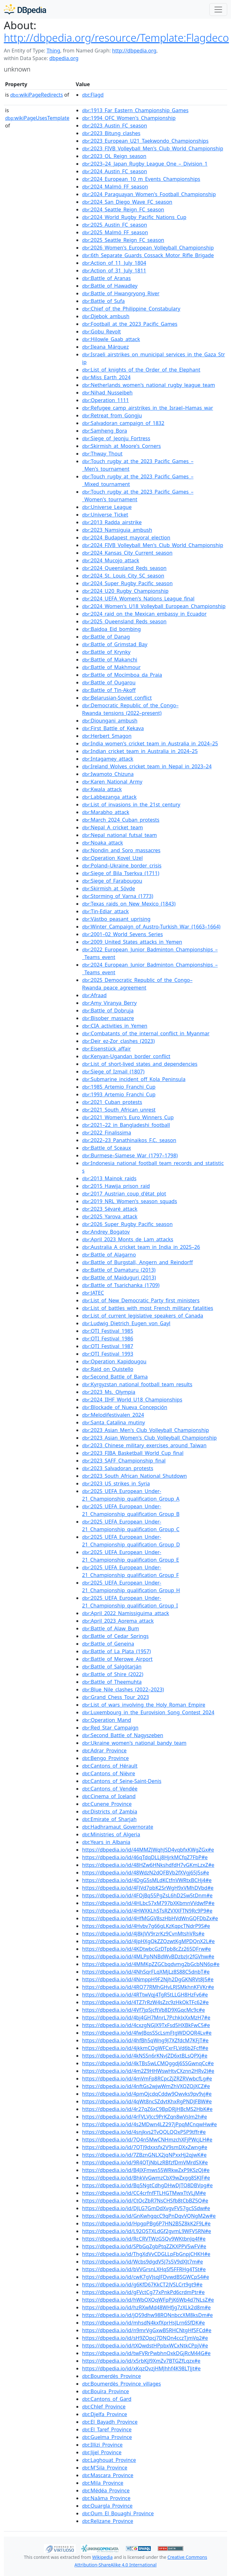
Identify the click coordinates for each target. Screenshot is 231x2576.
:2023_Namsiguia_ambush (117, 529)
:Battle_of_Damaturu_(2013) (119, 1269)
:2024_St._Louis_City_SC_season (123, 575)
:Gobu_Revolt (101, 331)
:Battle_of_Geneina (108, 1643)
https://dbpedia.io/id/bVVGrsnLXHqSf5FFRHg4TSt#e (144, 2269)
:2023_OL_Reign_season (114, 156)
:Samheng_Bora (104, 430)
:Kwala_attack (102, 789)
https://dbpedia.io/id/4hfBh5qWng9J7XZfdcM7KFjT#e (145, 2040)
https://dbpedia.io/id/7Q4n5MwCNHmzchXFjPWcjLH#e (147, 2139)
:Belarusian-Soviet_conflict (117, 697)
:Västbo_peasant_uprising (116, 918)
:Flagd (93, 94)
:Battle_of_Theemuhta (112, 1681)
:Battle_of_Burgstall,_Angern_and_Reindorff (137, 1262)
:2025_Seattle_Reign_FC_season (123, 239)
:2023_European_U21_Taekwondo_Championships (145, 140)
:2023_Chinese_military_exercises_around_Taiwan (144, 1445)
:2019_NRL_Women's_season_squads (129, 1201)
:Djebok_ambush (106, 316)
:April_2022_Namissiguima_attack (125, 1613)
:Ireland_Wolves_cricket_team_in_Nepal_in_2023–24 (147, 766)
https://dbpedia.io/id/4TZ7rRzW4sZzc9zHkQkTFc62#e (145, 2002)
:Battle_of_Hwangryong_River (120, 293)
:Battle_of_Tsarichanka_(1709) (120, 1285)
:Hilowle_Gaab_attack (111, 339)
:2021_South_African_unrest (119, 1109)
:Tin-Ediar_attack (105, 911)
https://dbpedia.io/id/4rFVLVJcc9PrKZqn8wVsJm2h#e (144, 2116)
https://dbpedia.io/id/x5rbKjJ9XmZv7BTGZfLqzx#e (141, 2360)
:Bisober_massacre (108, 1018)
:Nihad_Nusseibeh (107, 392)
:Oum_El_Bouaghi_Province (118, 2513)
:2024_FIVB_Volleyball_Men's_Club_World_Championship (152, 545)
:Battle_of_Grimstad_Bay (114, 644)
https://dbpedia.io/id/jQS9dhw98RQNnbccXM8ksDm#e (147, 2315)
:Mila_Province (102, 2482)
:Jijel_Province (102, 2452)
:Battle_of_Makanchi (109, 659)
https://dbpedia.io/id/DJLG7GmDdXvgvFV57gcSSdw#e (146, 2208)
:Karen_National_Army (112, 781)
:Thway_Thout (102, 453)
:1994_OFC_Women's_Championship (129, 117)
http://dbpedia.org (134, 50)
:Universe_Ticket (105, 514)
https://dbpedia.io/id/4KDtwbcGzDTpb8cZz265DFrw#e (146, 1948)
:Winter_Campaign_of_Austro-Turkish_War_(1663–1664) (151, 926)
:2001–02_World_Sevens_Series (122, 934)
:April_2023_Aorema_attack (118, 1620)
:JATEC (93, 1292)
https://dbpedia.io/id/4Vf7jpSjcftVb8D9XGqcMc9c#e (143, 2009)
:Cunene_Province (107, 1803)
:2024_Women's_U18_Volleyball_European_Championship (154, 606)
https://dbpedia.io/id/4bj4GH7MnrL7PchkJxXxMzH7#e (146, 2017)
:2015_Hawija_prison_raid (116, 1185)
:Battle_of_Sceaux (106, 1147)
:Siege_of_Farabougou (112, 880)
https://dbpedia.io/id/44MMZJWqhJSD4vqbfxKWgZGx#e (148, 1849)
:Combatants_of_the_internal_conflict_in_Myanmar (145, 1033)
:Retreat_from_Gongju (112, 415)
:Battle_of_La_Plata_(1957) (116, 1651)
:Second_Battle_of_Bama (115, 1376)
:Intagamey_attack (107, 758)
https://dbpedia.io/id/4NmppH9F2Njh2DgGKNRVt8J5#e (148, 1979)
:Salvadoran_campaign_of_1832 (123, 423)
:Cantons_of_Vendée (109, 1788)
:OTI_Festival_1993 (107, 1353)
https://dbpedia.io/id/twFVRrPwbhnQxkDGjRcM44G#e (146, 2353)
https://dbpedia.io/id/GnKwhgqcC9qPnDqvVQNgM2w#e (149, 2215)
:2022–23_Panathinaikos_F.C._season (129, 1140)
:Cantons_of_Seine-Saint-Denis (121, 1781)
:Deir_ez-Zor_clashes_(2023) (118, 1041)
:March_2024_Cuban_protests (120, 819)
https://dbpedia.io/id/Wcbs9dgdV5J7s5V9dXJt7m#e (142, 2261)
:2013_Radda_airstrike (112, 522)
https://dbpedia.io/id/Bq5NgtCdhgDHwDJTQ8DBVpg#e (147, 2185)
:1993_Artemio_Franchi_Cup (119, 1094)
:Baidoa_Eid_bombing (111, 629)
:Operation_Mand (106, 1719)
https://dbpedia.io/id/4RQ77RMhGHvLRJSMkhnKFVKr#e (148, 1986)
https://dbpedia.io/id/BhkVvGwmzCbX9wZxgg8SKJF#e (146, 2177)
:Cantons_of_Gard (106, 2398)
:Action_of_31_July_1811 (114, 270)
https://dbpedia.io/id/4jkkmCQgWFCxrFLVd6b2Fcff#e (145, 2048)
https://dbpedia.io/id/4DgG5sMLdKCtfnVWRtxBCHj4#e (147, 1880)
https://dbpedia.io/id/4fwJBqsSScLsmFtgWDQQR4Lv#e (147, 2032)
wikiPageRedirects (36, 94)
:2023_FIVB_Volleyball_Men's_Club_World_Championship (152, 148)
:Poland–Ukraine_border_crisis (121, 865)
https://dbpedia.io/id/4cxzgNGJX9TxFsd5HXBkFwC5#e (146, 2025)
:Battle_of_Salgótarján (112, 1666)
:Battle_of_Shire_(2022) (112, 1674)
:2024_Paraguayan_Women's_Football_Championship (149, 194)
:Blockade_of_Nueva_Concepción (124, 1407)
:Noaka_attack (102, 842)
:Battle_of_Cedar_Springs (115, 1636)
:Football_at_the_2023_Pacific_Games (129, 323)
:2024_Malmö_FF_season (115, 186)
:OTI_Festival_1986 (107, 1338)
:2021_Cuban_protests (112, 1102)
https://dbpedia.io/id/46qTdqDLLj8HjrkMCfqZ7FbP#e (145, 1857)
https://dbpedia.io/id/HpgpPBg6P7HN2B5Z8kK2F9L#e (146, 2223)
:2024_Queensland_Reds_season (124, 568)
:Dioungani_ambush (109, 720)
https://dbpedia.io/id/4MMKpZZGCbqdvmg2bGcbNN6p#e (151, 1964)
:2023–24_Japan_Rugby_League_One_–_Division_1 (144, 163)
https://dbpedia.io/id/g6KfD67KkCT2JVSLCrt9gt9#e (142, 2284)
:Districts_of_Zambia (109, 1811)
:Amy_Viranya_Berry (109, 1002)
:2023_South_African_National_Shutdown (134, 1475)
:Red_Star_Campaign (110, 1727)
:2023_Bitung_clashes (111, 133)
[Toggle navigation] (218, 9)
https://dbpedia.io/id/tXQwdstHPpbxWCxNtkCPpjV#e (145, 2345)
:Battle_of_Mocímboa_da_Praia (122, 674)
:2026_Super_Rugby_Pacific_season (127, 1224)
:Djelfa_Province (104, 2414)
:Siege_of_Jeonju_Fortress (116, 438)
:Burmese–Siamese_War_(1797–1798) (130, 1155)
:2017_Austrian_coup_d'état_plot (124, 1193)
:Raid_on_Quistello (107, 1369)
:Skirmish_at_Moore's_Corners (121, 445)
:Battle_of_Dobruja (108, 1010)
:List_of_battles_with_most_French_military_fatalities (147, 1308)
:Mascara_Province (107, 2475)
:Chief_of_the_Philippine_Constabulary (131, 308)
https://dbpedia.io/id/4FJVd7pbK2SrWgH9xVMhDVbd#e (148, 1887)
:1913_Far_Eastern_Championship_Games (135, 110)
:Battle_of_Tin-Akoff (109, 690)
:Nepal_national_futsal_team (119, 835)
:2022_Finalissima (106, 1132)
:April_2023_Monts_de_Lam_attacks (127, 1239)
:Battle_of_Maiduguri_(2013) (119, 1277)
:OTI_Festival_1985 (107, 1330)
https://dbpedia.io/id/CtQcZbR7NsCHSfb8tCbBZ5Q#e (145, 2200)
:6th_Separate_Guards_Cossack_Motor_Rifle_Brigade (148, 255)
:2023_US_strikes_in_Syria (116, 1483)
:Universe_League (107, 507)
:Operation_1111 (105, 400)
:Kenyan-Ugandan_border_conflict (126, 1056)
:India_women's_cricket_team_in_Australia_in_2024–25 (150, 743)
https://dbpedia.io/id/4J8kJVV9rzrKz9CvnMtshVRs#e (143, 1933)
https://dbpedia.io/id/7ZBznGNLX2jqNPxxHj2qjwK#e (144, 2154)
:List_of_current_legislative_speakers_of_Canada (142, 1315)
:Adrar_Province (104, 1750)
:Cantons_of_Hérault (109, 1765)
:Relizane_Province (107, 2521)
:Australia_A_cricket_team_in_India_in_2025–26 (141, 1246)
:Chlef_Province (104, 2406)
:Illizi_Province (102, 2444)
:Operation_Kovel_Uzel (112, 857)
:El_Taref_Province (106, 2429)
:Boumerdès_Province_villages (121, 2383)
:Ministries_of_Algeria (111, 1834)
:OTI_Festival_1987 (107, 1346)
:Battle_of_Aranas (106, 278)
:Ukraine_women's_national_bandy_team (134, 1742)
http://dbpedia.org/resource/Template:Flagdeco (116, 38)
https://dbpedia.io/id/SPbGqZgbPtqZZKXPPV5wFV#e (144, 2246)
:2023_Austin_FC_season (114, 125)
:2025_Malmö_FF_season (115, 232)
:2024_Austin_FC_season (114, 171)
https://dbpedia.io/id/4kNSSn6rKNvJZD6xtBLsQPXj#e (144, 2055)
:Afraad (94, 995)
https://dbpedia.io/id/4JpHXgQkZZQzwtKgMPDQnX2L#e (148, 1941)
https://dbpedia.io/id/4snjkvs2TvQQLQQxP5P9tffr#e (144, 2131)
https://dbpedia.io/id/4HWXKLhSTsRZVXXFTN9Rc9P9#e (147, 1910)
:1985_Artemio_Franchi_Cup (119, 1086)
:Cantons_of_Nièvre (108, 1773)
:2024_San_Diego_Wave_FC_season (127, 201)
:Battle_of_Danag (106, 636)
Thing (53, 50)
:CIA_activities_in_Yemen (114, 1025)
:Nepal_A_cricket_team (112, 827)
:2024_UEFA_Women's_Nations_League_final (138, 598)
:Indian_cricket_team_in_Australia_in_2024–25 (140, 751)
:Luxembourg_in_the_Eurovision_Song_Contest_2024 (148, 1712)
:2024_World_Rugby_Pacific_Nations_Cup (134, 217)
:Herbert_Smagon (106, 735)
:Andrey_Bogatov (106, 1231)
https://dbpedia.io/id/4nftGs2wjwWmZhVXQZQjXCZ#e (146, 2086)
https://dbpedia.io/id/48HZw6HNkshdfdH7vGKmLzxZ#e (148, 1864)
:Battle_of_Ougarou (109, 682)
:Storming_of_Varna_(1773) (117, 896)
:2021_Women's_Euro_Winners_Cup (128, 1117)
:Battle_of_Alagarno (109, 1254)
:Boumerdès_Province (111, 2376)
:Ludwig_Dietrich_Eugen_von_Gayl (126, 1323)
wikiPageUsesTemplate (37, 117)
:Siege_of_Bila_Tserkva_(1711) (120, 873)
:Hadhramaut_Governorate (117, 1826)
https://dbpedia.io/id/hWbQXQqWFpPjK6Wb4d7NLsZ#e (148, 2299)
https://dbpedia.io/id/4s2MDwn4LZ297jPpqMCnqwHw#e (149, 2124)
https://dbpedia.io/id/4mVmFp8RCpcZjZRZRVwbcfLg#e (147, 2078)
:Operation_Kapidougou (114, 1361)
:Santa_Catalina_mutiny (113, 1422)
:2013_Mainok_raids (109, 1178)
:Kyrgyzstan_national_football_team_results (137, 1384)
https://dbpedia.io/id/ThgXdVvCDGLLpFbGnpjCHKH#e (146, 2254)
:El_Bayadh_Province (109, 2421)
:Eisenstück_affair (106, 1048)
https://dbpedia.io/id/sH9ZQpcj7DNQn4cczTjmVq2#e (145, 2337)
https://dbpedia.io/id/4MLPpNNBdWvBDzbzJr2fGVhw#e (148, 1956)
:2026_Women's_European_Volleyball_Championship (148, 247)
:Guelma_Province (107, 2437)
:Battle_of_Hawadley (109, 285)
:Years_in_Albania (106, 1842)
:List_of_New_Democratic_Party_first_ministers (141, 1300)
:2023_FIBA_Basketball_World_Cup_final (133, 1452)
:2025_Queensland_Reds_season (124, 621)
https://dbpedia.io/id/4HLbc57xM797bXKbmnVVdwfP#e (148, 1903)
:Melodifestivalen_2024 (113, 1414)
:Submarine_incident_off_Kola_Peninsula (134, 1079)
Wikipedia (102, 2557)
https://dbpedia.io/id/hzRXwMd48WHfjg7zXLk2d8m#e (146, 2307)
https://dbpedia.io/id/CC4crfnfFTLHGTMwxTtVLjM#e (144, 2192)
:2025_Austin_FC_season (114, 224)
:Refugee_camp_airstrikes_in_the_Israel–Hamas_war (147, 407)
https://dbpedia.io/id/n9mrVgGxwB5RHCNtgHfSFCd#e (146, 2330)
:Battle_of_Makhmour (111, 667)
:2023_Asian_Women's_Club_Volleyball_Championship (149, 1437)
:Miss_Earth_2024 (106, 377)
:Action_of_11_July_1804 (114, 262)
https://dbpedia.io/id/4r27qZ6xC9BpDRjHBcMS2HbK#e (147, 2109)
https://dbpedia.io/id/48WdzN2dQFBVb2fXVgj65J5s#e (145, 1872)
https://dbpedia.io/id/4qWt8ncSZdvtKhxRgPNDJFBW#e (147, 2101)
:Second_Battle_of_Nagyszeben (122, 1735)
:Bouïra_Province (105, 2391)
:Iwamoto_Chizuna (108, 774)
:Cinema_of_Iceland (109, 1796)
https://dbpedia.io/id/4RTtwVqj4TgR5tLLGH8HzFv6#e (145, 1994)
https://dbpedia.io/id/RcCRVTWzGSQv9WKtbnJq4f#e (144, 2238)
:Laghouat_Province (109, 2459)
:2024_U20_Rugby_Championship (125, 590)
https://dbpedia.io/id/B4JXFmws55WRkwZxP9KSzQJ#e (146, 2170)
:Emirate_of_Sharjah (109, 1819)
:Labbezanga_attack (109, 796)
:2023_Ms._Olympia (108, 1391)
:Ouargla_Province (107, 2505)
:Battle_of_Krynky (106, 651)
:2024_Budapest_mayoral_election (126, 537)
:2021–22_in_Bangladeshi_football (126, 1124)
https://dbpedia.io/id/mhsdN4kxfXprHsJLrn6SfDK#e (143, 2322)
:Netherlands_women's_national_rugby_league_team (148, 384)
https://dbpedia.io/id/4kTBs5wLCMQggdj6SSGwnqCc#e (148, 2063)
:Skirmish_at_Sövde (108, 888)
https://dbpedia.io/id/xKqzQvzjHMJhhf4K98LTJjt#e (141, 2368)
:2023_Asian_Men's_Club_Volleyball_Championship (145, 1430)
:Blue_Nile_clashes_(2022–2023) (123, 1689)
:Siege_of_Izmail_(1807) (113, 1071)
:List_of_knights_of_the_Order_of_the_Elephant (141, 369)
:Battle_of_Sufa (103, 301)
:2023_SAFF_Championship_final (123, 1460)
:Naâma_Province (106, 2498)
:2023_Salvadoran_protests (117, 1468)
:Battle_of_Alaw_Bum (110, 1628)
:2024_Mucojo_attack (110, 560)
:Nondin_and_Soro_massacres (121, 850)
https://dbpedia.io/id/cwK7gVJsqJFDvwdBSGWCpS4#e (145, 2276)
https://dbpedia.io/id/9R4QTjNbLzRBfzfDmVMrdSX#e (145, 2162)
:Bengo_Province (105, 1758)
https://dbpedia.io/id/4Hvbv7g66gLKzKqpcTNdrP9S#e (146, 1925)
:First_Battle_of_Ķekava (113, 728)
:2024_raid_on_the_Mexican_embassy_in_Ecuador (144, 613)
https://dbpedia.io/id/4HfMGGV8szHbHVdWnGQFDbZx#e (150, 1918)
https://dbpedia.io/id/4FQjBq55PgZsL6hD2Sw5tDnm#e (147, 1895)
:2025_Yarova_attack (109, 1216)
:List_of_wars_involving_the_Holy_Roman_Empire (143, 1704)
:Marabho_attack (105, 812)
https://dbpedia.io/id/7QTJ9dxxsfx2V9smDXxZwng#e (144, 2147)
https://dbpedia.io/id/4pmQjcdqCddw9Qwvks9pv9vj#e (147, 2093)
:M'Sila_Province (104, 2467)
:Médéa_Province (106, 2490)
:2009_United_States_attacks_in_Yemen (132, 941)
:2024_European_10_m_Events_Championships (141, 178)
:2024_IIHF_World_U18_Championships (132, 1399)
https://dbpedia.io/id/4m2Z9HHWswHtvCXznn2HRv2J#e (148, 2070)
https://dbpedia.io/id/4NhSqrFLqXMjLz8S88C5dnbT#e (146, 1971)
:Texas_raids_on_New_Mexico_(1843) (129, 903)
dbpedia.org (64, 58)
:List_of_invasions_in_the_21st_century (131, 804)
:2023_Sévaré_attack (109, 1208)
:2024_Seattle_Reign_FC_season (123, 209)
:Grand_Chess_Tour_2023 (115, 1697)
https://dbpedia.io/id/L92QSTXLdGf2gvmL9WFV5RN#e (146, 2231)
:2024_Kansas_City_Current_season (127, 552)
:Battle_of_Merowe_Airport (117, 1658)
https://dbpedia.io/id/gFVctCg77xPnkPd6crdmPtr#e (143, 2292)
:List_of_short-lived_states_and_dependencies (139, 1063)
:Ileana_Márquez (105, 346)
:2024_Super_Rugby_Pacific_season (127, 583)
